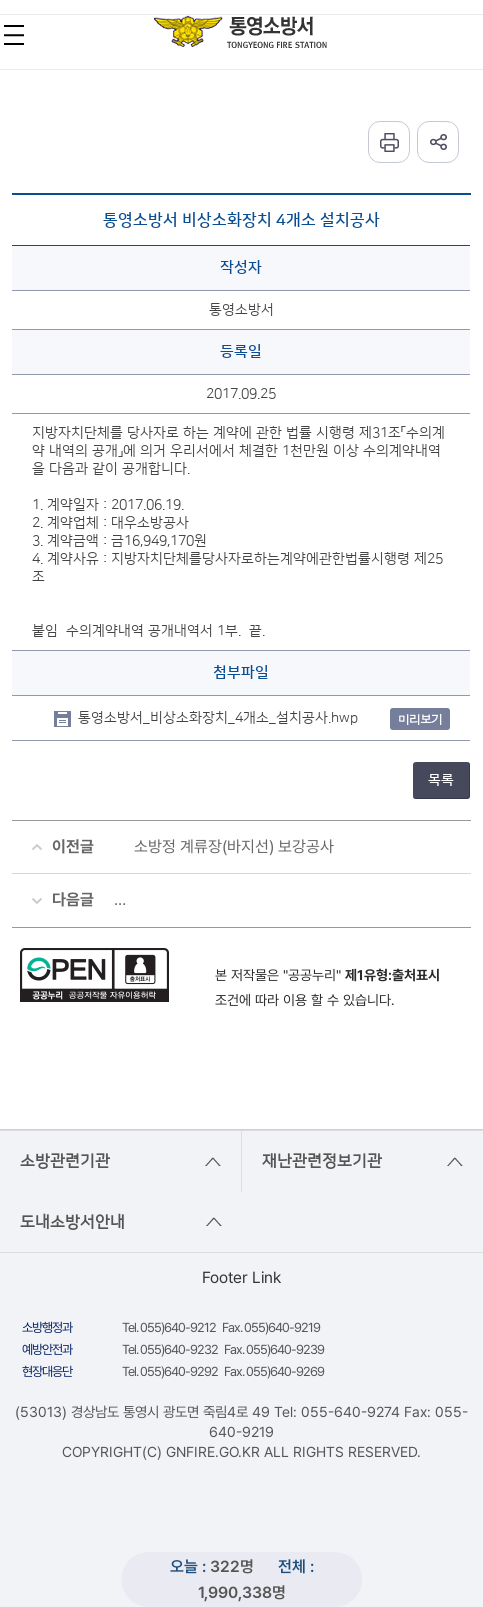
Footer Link (241, 1277)
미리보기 (420, 718)
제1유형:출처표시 (392, 975)
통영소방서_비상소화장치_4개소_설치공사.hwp (218, 718)
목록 (441, 780)
